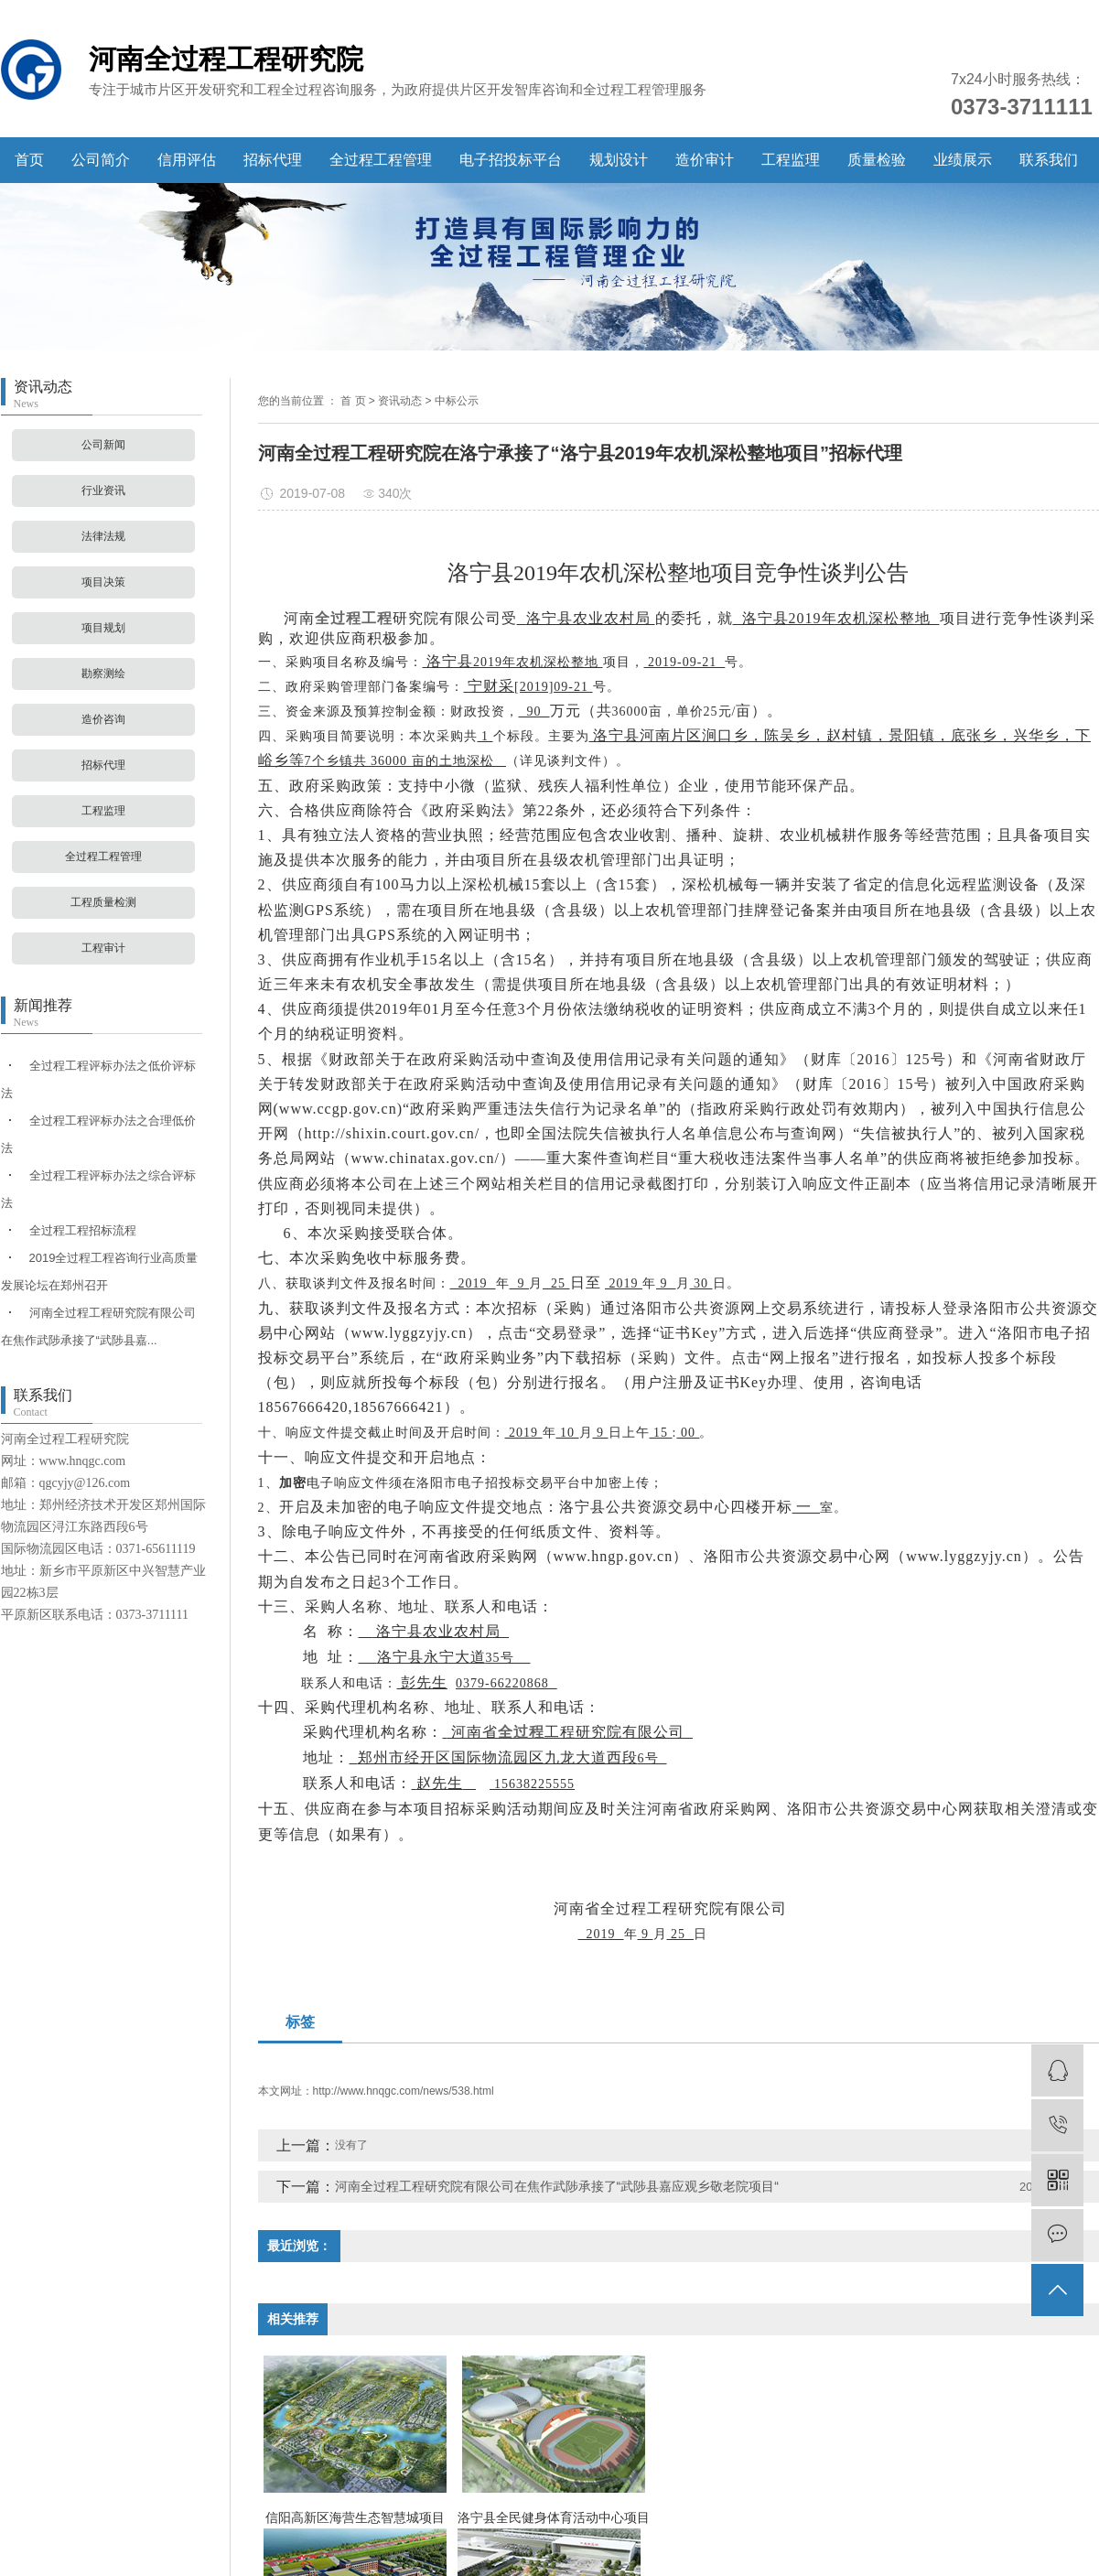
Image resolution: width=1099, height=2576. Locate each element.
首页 (29, 159)
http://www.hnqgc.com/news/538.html (403, 2091)
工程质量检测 (103, 902)
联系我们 (1048, 159)
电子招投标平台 (510, 159)
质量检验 (876, 159)
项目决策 (103, 582)
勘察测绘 (103, 673)
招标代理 (272, 159)
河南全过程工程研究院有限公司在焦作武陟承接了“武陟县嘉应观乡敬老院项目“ (557, 2186)
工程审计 (103, 948)
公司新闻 (103, 444)
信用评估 (186, 159)
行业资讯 (103, 490)
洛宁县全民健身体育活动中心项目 (554, 2517)
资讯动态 (400, 400)
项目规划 (103, 627)
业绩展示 (962, 159)
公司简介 (100, 159)
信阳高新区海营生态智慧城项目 (355, 2517)
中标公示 (457, 400)
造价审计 (704, 159)
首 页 (352, 400)
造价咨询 (103, 719)
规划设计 (618, 159)
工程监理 (790, 159)
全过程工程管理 (380, 159)
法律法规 (103, 536)
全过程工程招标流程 (82, 1230)
